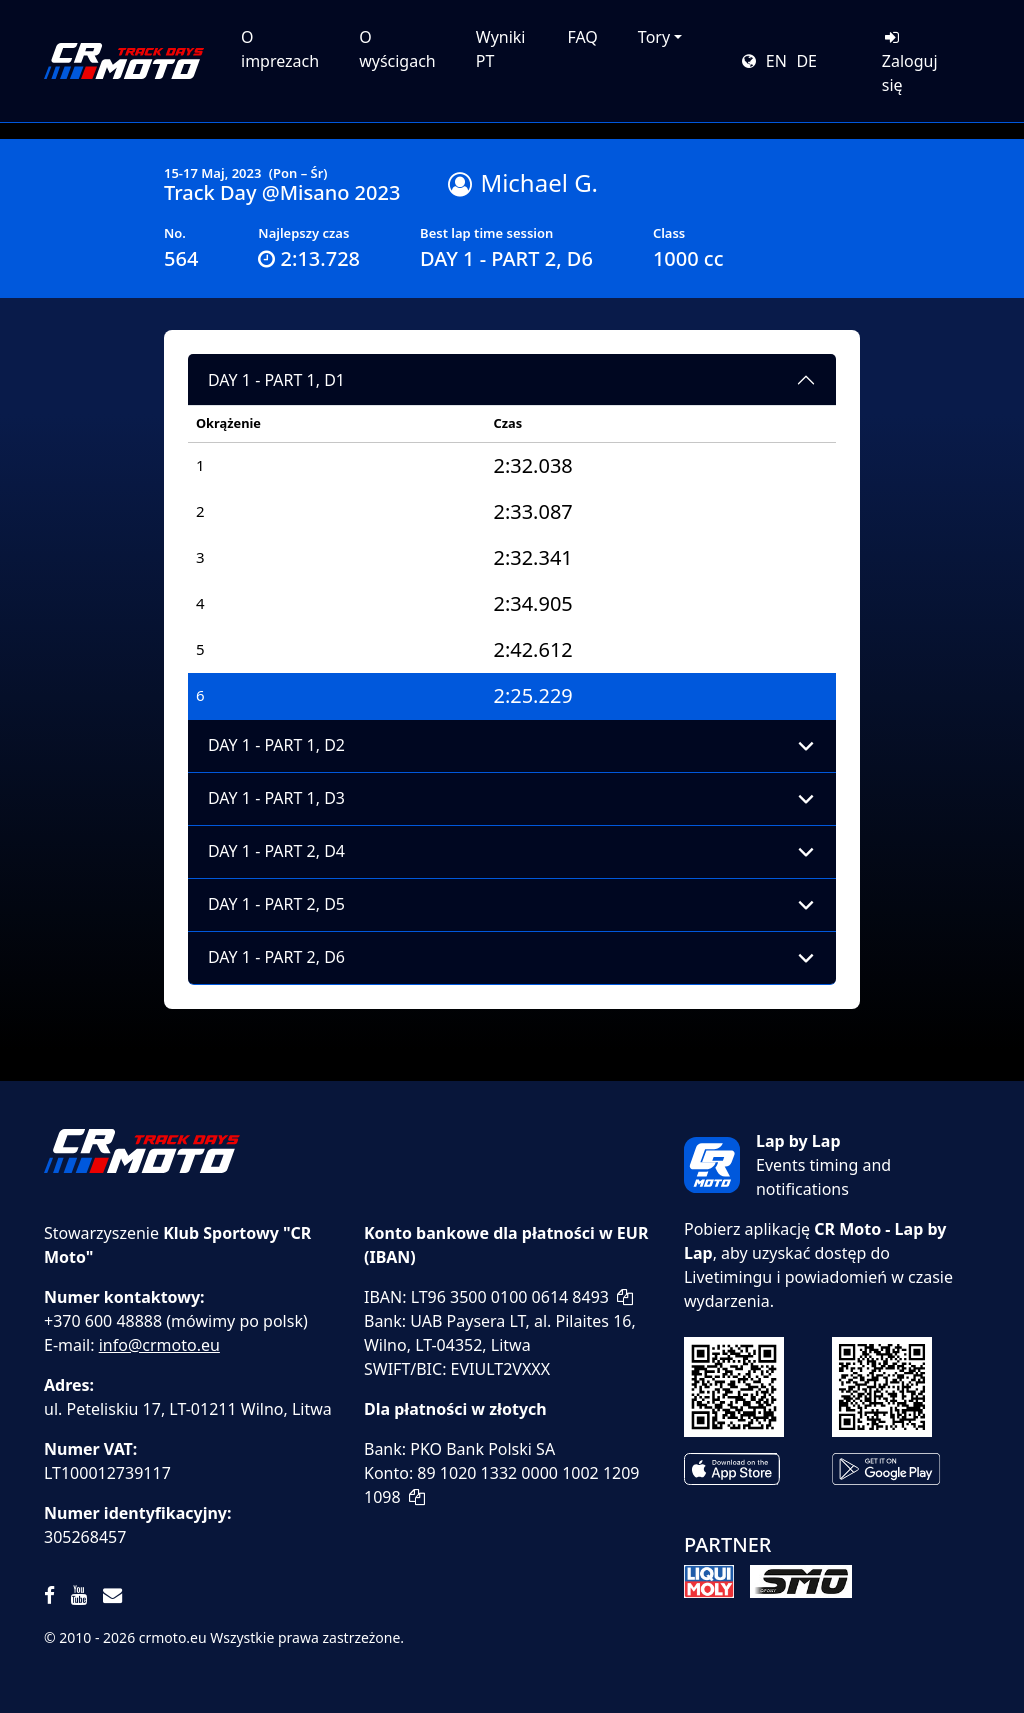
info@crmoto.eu (159, 1345)
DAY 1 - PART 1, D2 (276, 745)
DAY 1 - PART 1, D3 (276, 798)
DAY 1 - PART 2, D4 (276, 851)
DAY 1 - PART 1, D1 (276, 380)
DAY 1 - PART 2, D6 (276, 957)
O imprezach (280, 49)
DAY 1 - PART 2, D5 (276, 904)
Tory (654, 37)
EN (776, 61)
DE (806, 61)
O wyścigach (397, 49)
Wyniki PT (501, 49)
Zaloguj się (910, 62)
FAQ (582, 37)
